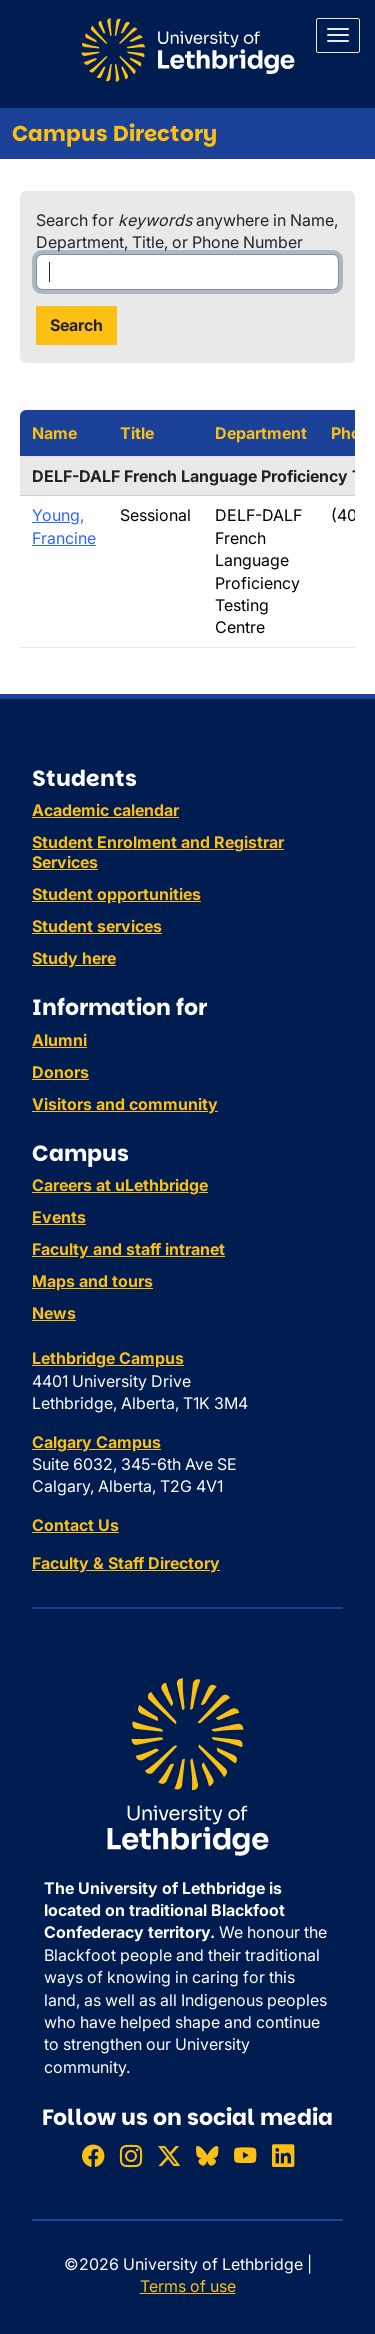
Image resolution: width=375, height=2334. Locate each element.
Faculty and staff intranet (128, 1249)
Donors (60, 1072)
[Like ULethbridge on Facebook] (93, 2155)
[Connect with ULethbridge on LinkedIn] (283, 2155)
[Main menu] (338, 35)
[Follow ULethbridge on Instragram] (131, 2155)
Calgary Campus (96, 1442)
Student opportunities (116, 894)
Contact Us (75, 1525)
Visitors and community (125, 1104)
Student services (97, 926)
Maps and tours (92, 1281)
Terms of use (188, 2286)
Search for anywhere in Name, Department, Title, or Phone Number (187, 231)
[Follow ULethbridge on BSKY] (207, 2155)
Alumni (59, 1040)
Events (59, 1217)
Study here (74, 958)
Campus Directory (114, 133)
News (54, 1313)
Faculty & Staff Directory (126, 1563)
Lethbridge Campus (108, 1358)
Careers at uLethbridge (120, 1185)
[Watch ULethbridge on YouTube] (245, 2155)
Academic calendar (105, 810)
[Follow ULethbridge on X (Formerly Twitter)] (169, 2155)
